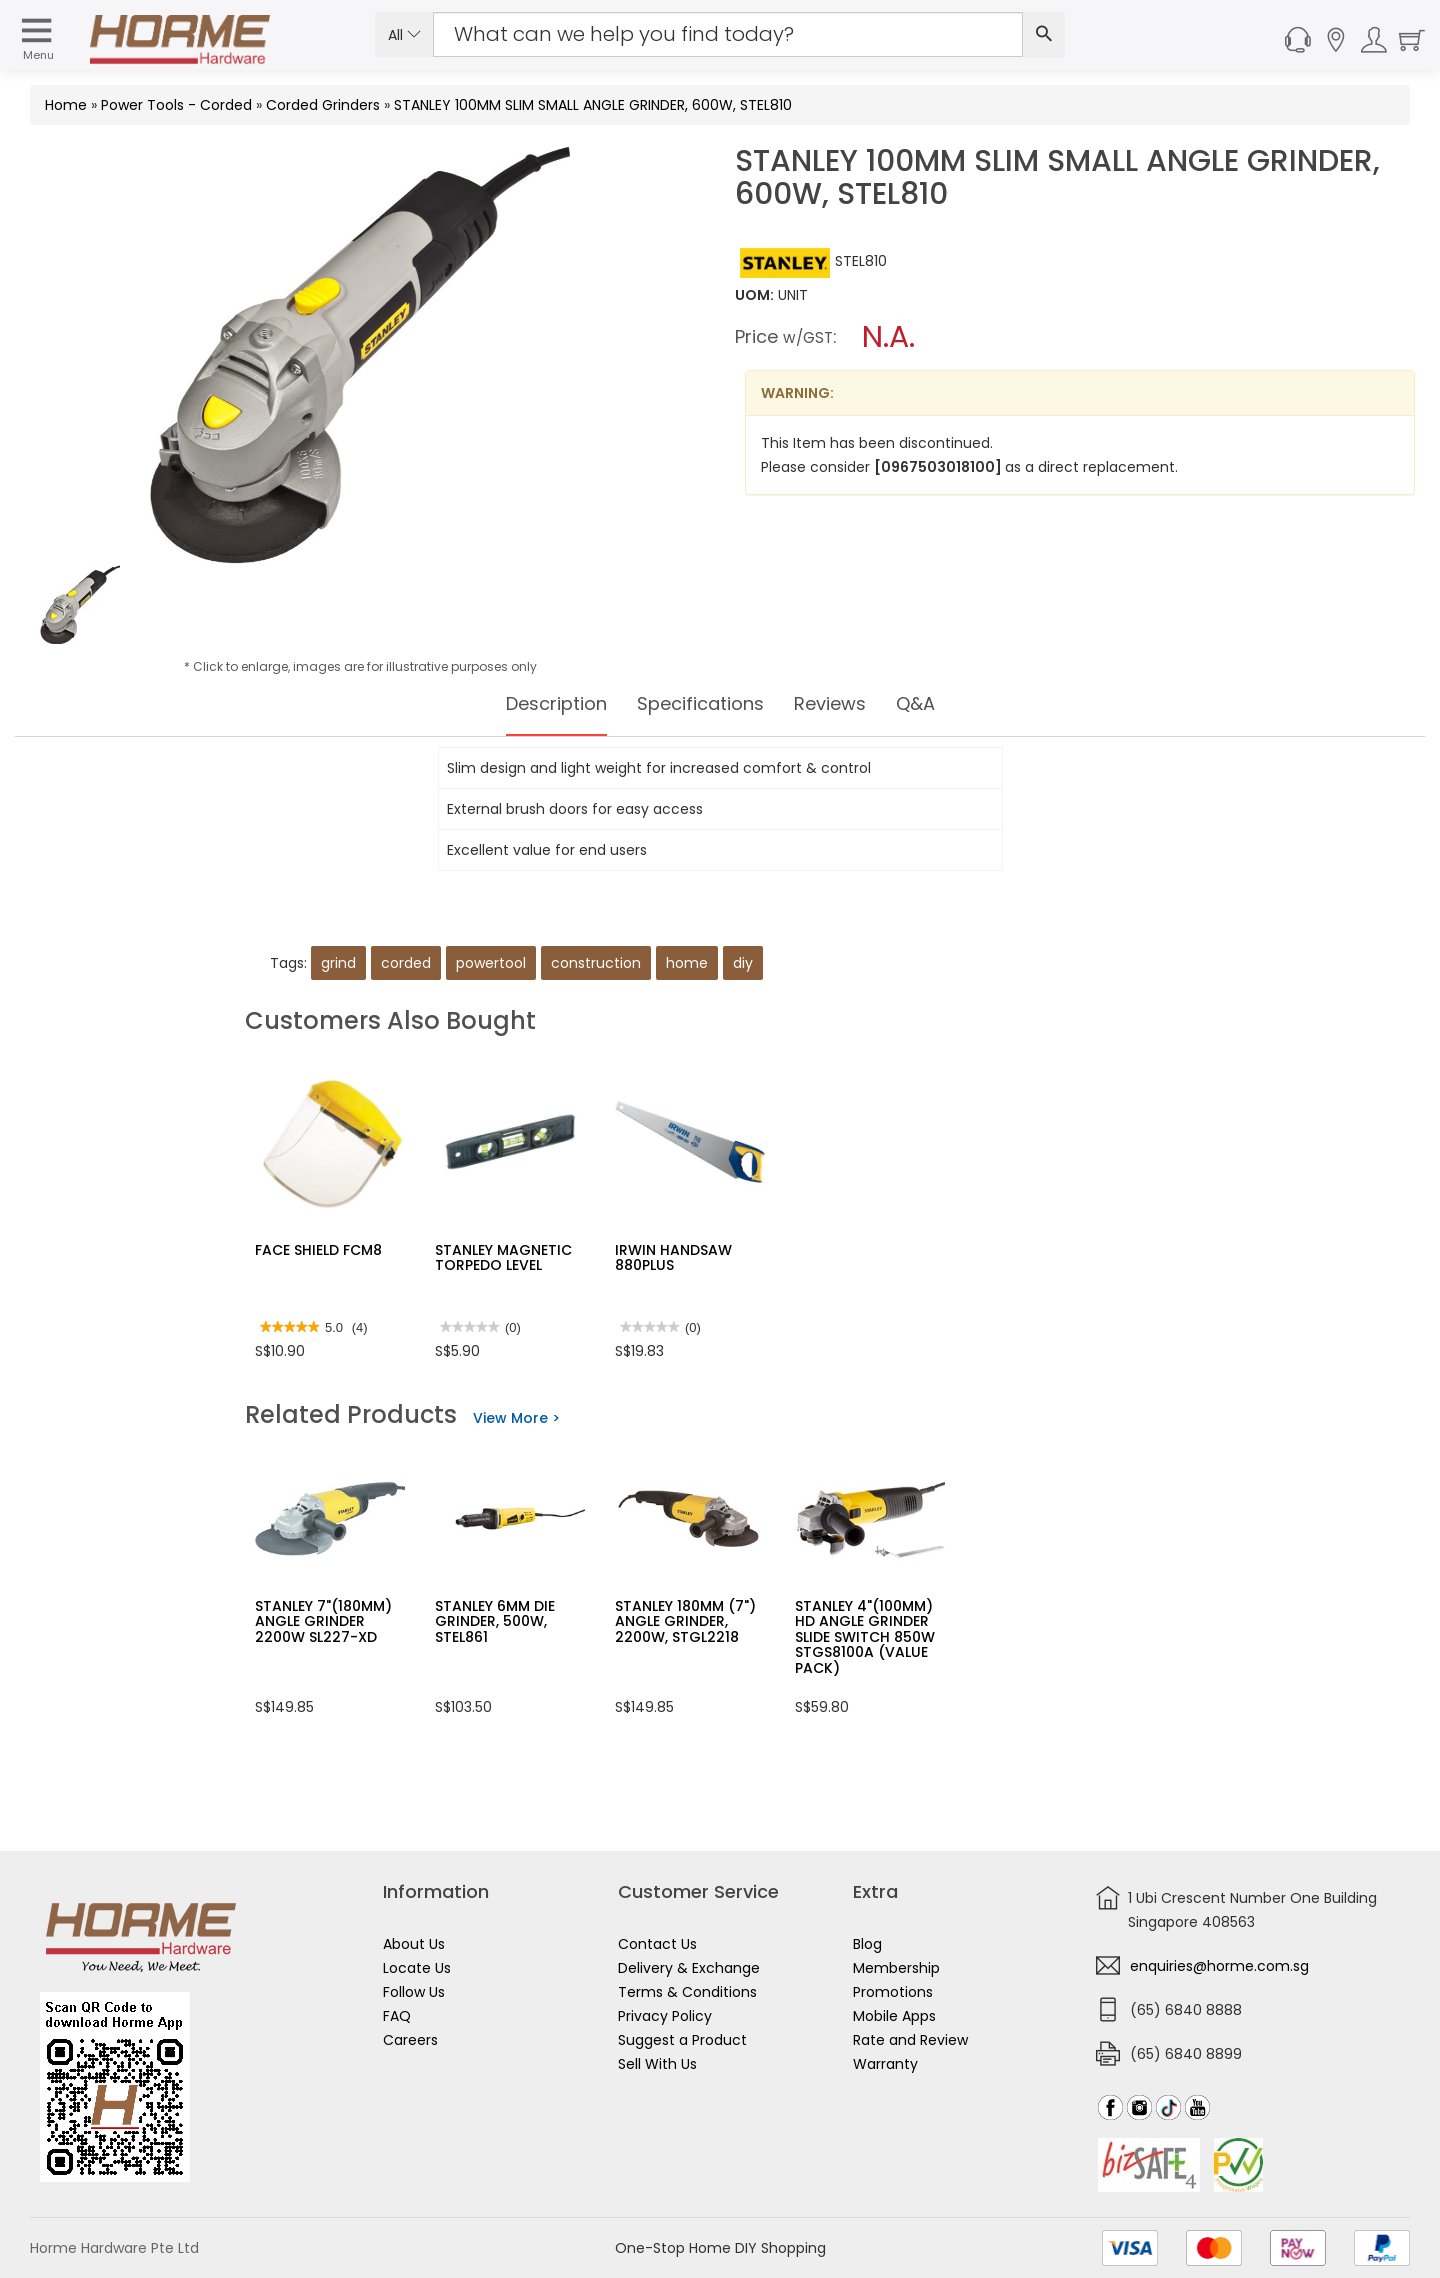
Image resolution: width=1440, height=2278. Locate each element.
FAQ (397, 2016)
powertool (491, 963)
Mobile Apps (894, 2016)
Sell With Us (657, 2064)
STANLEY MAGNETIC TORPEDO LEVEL (503, 1257)
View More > (516, 1418)
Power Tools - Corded (176, 105)
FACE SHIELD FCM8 (318, 1250)
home (687, 963)
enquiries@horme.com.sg (1219, 1966)
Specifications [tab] (700, 704)
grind (338, 963)
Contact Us (657, 1944)
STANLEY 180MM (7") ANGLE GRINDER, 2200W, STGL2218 (685, 1621)
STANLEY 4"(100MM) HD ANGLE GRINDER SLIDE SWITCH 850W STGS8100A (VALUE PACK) (865, 1637)
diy (743, 963)
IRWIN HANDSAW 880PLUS (673, 1257)
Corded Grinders (323, 105)
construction (596, 963)
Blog (867, 1944)
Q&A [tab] (933, 704)
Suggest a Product (682, 2040)
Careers (410, 2040)
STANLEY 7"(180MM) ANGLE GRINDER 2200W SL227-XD (323, 1621)
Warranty (885, 2064)
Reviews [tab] (841, 704)
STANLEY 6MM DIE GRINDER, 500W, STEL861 (495, 1621)
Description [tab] (542, 704)
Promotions (893, 1992)
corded (406, 963)
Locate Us (417, 1968)
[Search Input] (728, 34)
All (404, 35)
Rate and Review (910, 2040)
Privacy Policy (665, 2016)
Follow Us (414, 1992)
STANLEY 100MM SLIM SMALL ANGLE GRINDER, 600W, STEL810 (593, 105)
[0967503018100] (939, 467)
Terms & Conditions (687, 1992)
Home (66, 105)
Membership (896, 1968)
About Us (414, 1944)
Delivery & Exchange (689, 1968)
